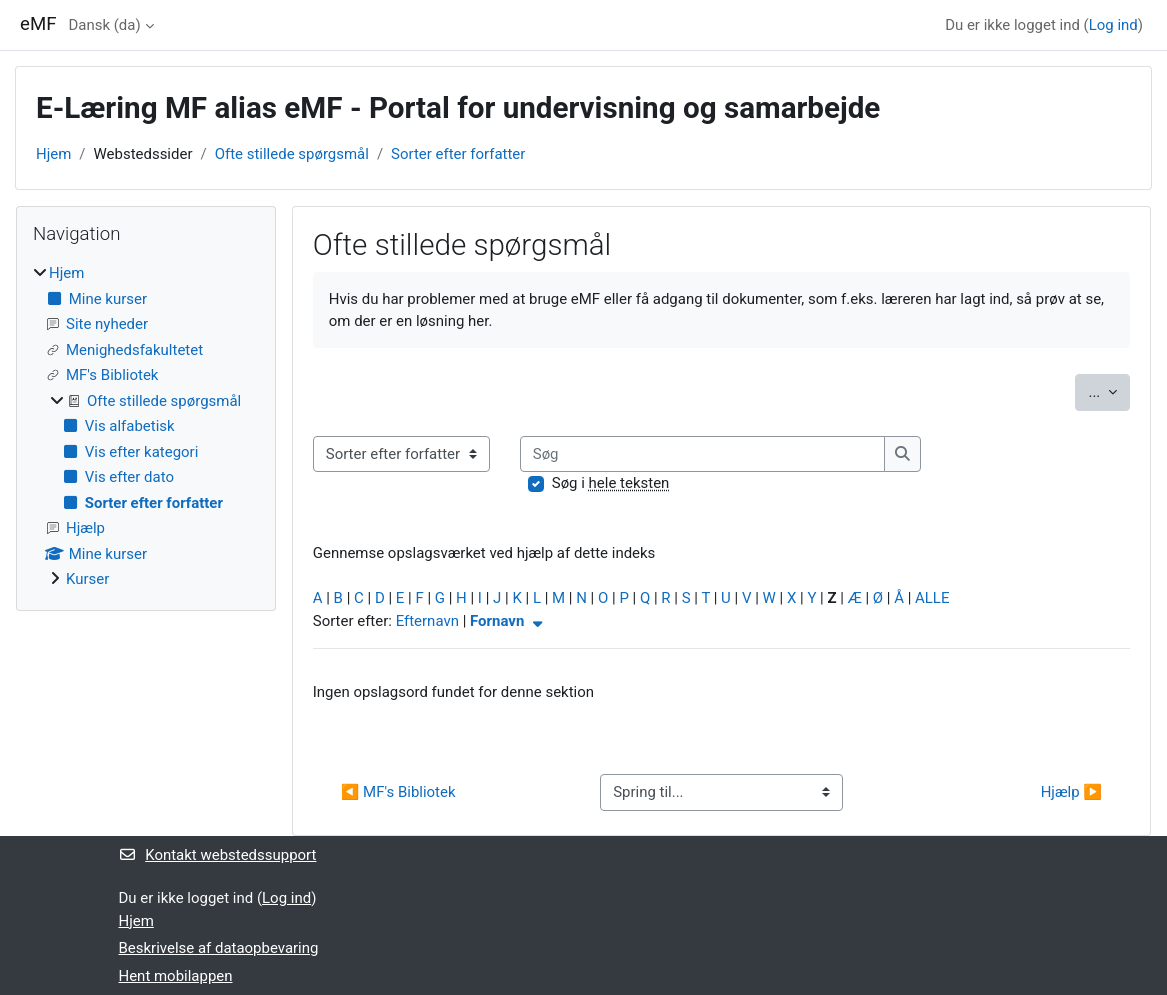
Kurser (87, 579)
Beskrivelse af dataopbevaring (219, 948)
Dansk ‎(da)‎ (104, 25)
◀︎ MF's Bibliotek (398, 792)
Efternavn (427, 621)
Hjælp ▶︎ (1071, 792)
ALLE (932, 598)
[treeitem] (146, 426)
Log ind (1113, 25)
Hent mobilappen (176, 976)
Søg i (611, 483)
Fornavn (508, 621)
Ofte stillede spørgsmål (292, 154)
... (1109, 390)
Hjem (53, 154)
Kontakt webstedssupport (218, 855)
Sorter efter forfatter (458, 154)
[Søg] (703, 454)
